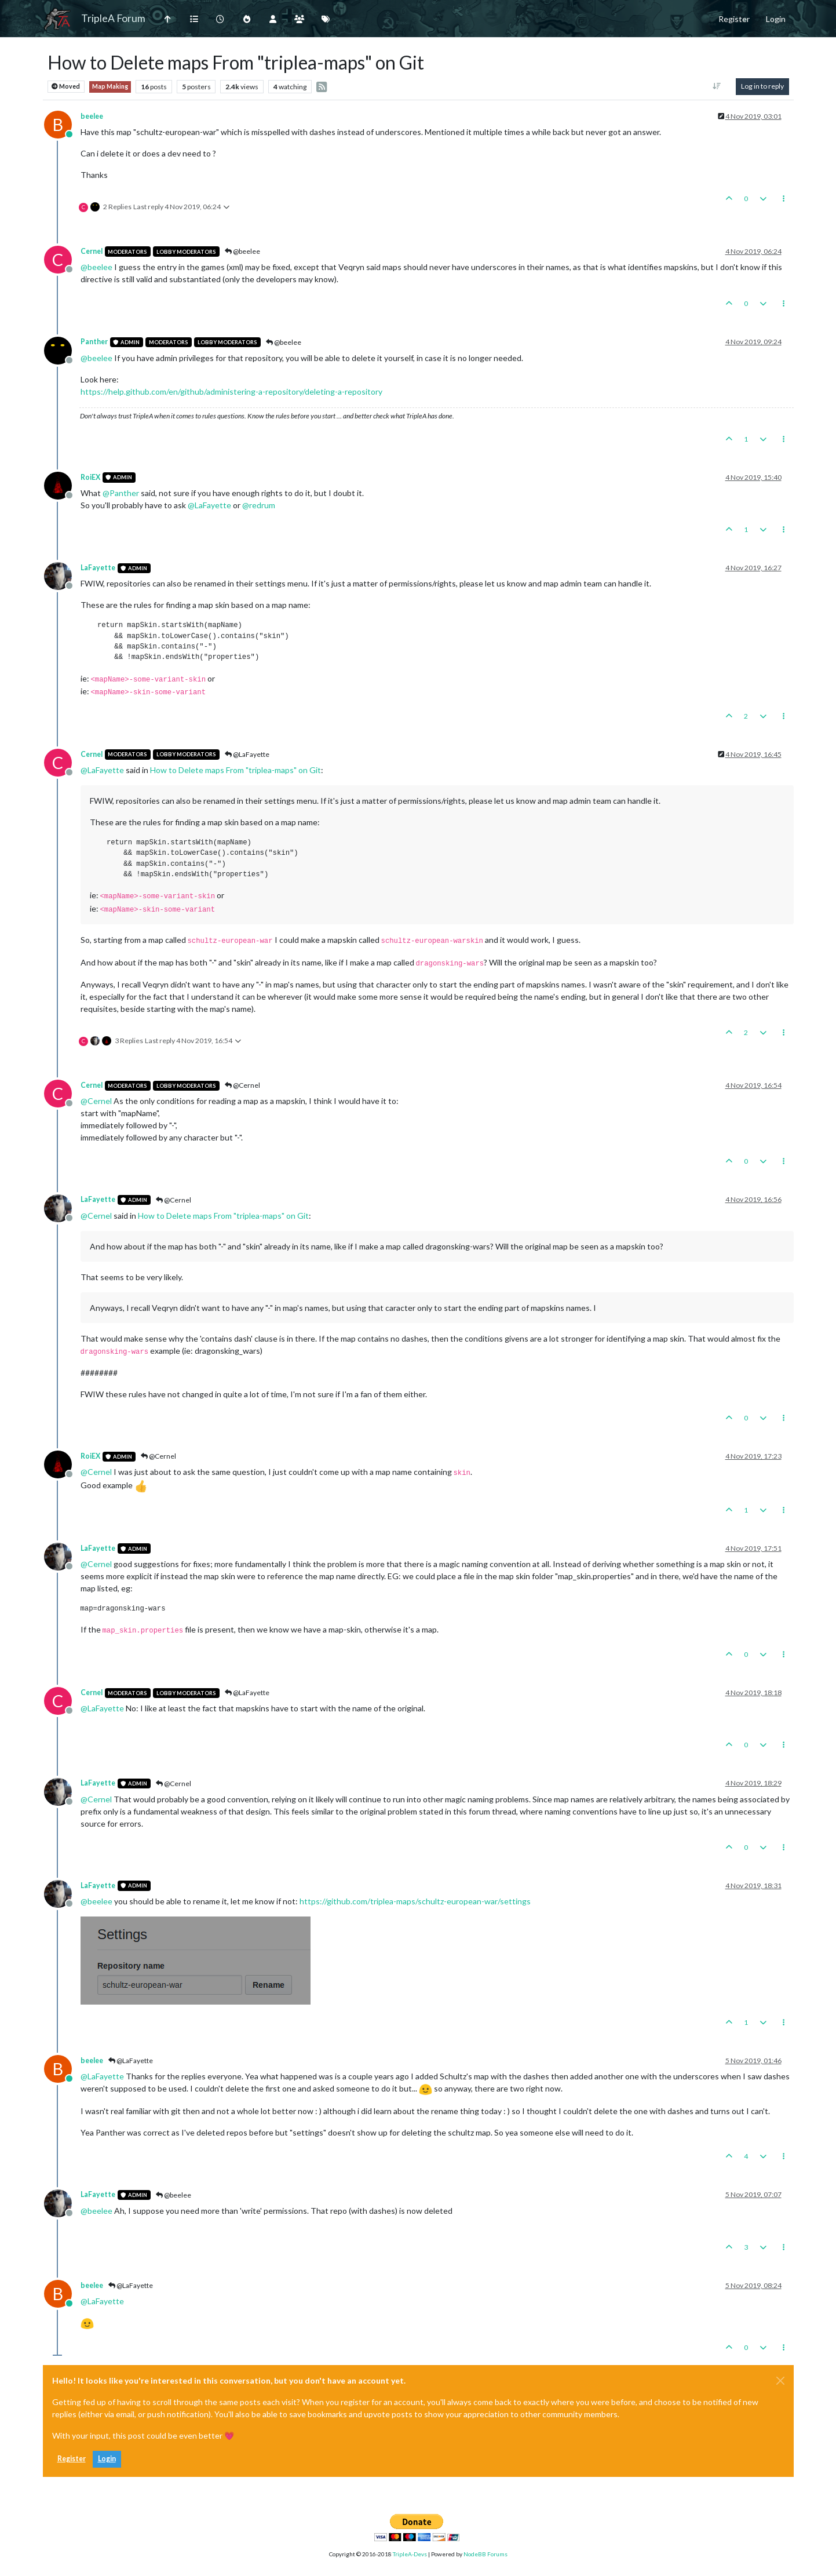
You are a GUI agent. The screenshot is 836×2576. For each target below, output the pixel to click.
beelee (92, 116)
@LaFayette (247, 754)
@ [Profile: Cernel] (96, 1101)
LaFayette (98, 567)
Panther (94, 341)
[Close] (780, 2380)
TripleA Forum (113, 18)
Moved (66, 86)
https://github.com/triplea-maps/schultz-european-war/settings (415, 1901)
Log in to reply (762, 86)
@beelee (242, 251)
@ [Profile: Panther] (121, 493)
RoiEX (90, 477)
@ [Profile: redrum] (258, 505)
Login (107, 2458)
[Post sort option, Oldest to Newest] (716, 86)
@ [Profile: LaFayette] (209, 505)
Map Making (110, 86)
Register (71, 2458)
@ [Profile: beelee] (96, 267)
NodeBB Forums (485, 2554)
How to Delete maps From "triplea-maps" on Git (235, 770)
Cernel (92, 251)
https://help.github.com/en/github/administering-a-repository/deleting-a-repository (231, 391)
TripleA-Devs (410, 2554)
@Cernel (242, 1085)
